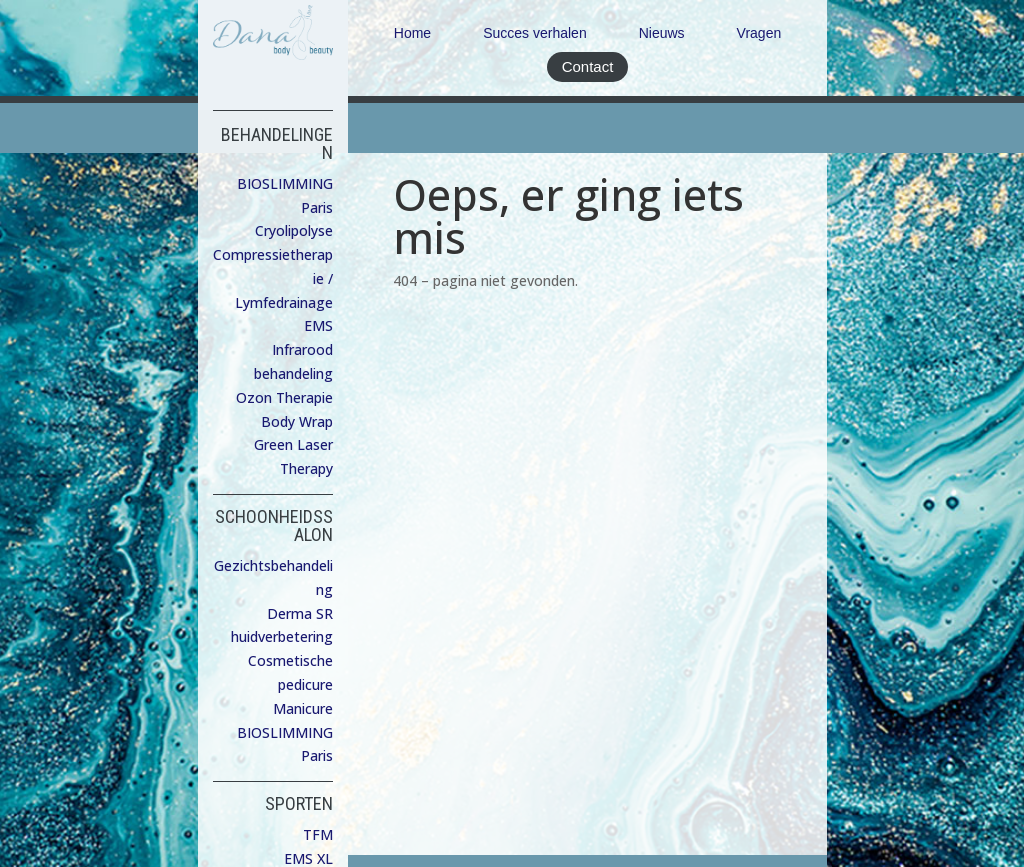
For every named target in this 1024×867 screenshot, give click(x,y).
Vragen (759, 33)
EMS (318, 325)
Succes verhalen (535, 33)
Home (412, 33)
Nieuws (662, 33)
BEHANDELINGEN (277, 143)
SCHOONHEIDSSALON (274, 525)
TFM (318, 834)
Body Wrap (297, 421)
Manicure (303, 708)
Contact (588, 66)
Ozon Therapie (284, 397)
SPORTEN (299, 803)
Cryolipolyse (294, 230)
